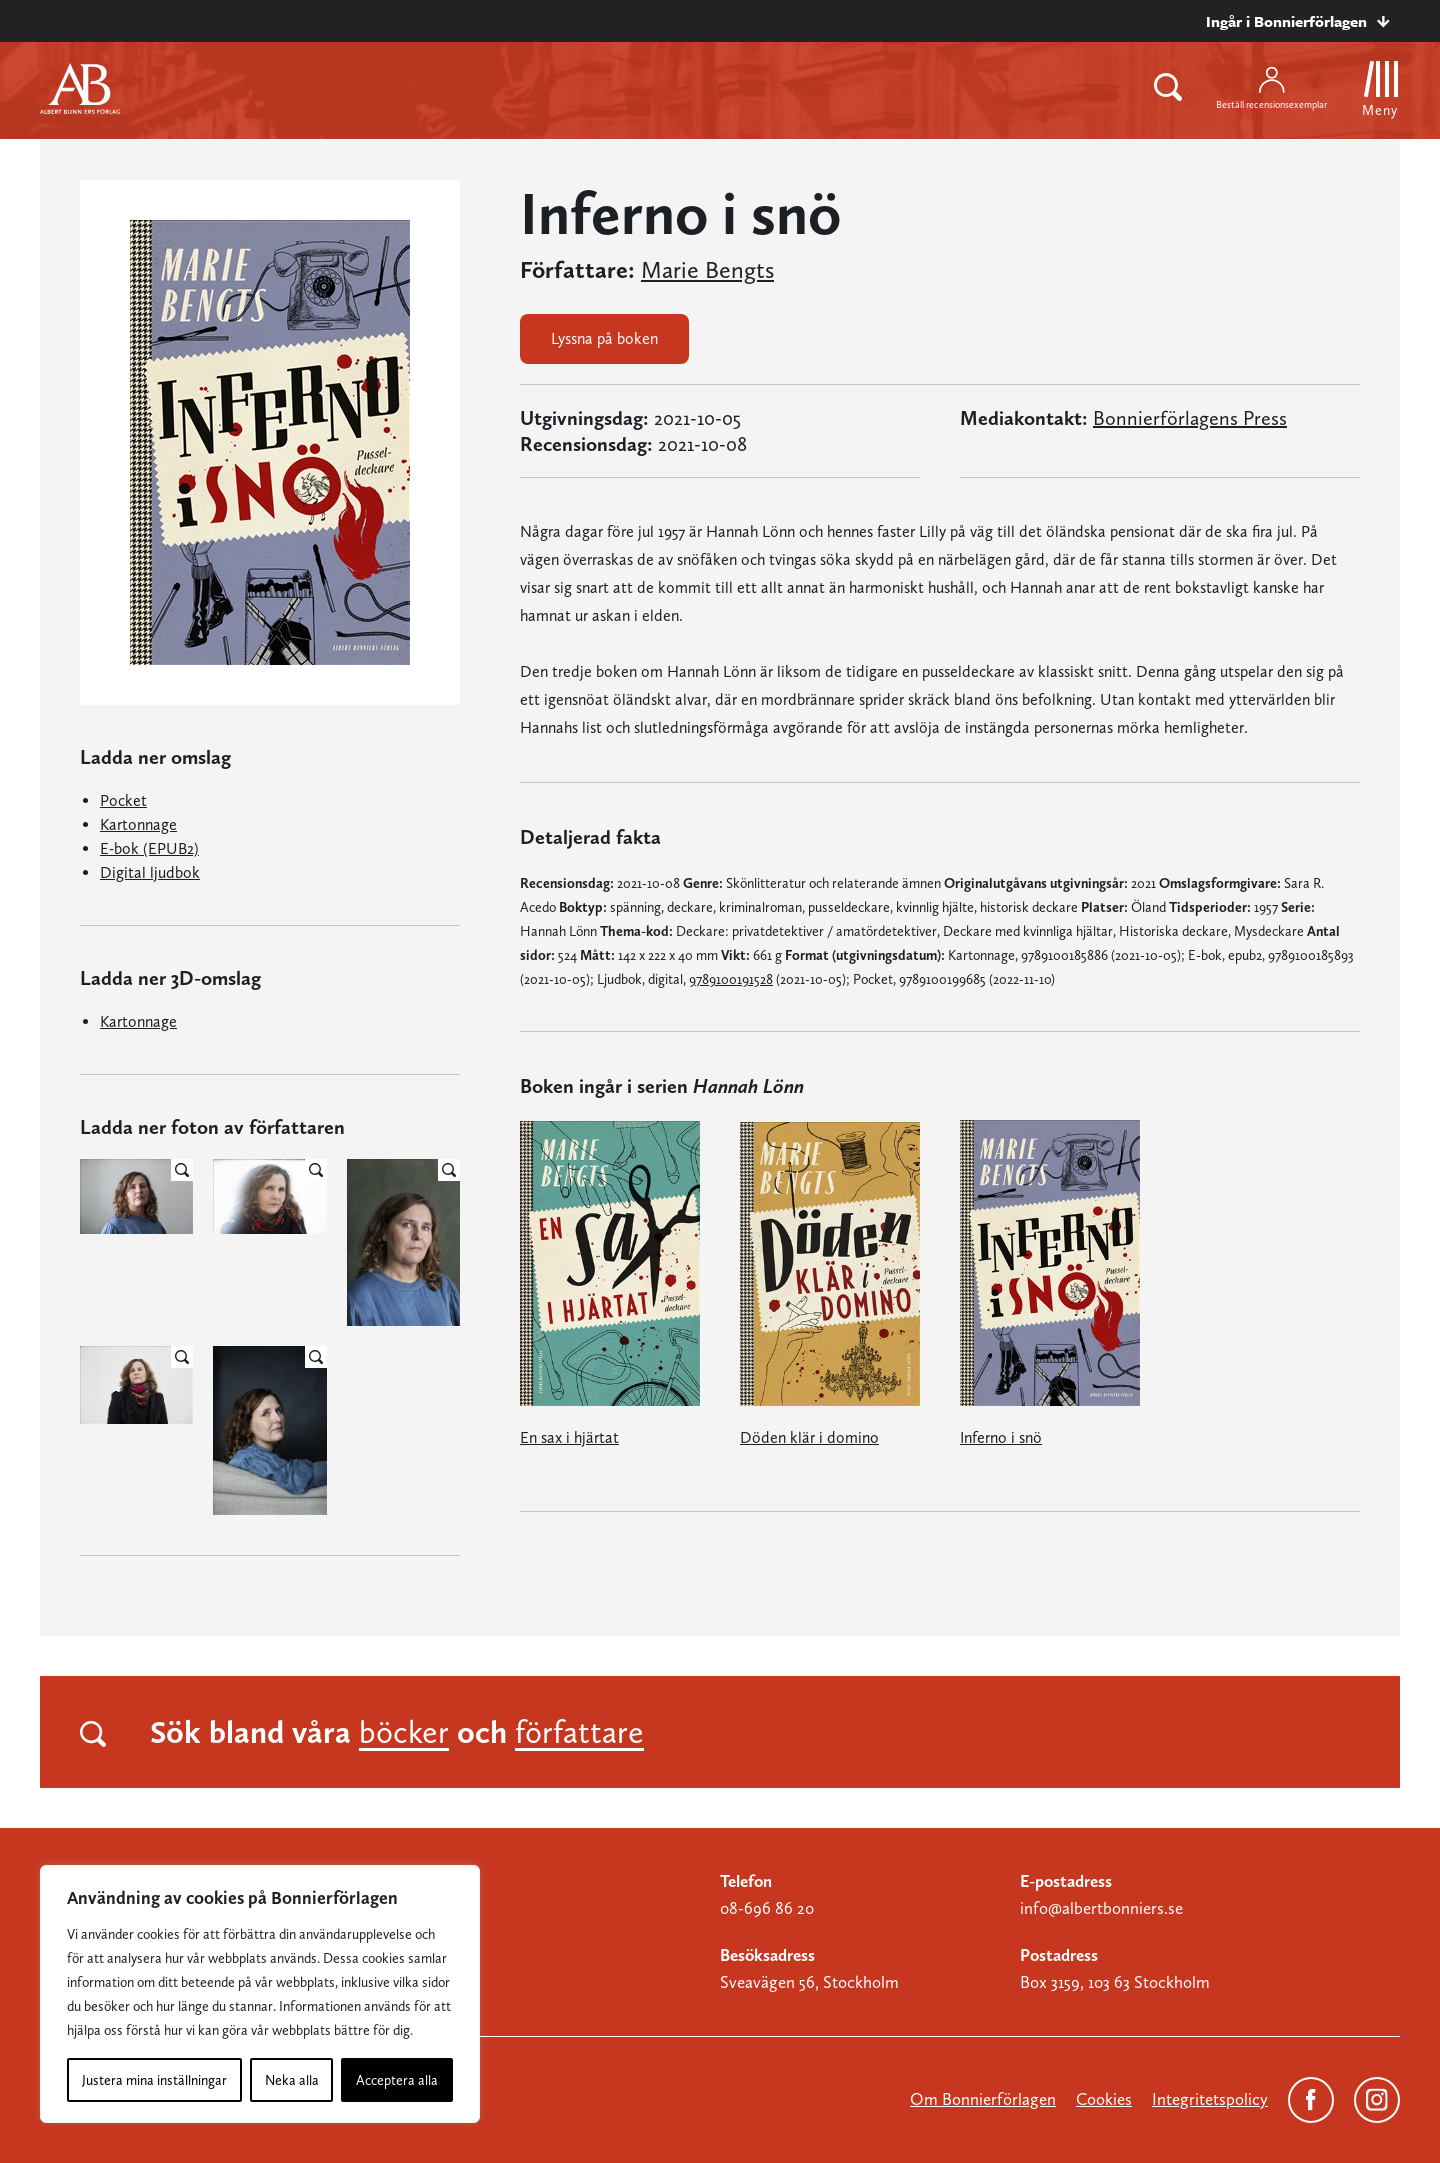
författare (579, 1732)
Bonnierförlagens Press (1190, 418)
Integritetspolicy (1210, 2099)
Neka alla (292, 2080)
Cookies (1104, 2099)
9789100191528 (731, 979)
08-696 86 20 (767, 1908)
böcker (404, 1732)
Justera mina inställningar (154, 2080)
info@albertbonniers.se (1101, 1908)
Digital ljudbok (150, 872)
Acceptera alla (397, 2080)
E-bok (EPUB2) (149, 848)
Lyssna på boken (604, 338)
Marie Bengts (707, 270)
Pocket (123, 800)
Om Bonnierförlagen (983, 2099)
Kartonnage (138, 824)
